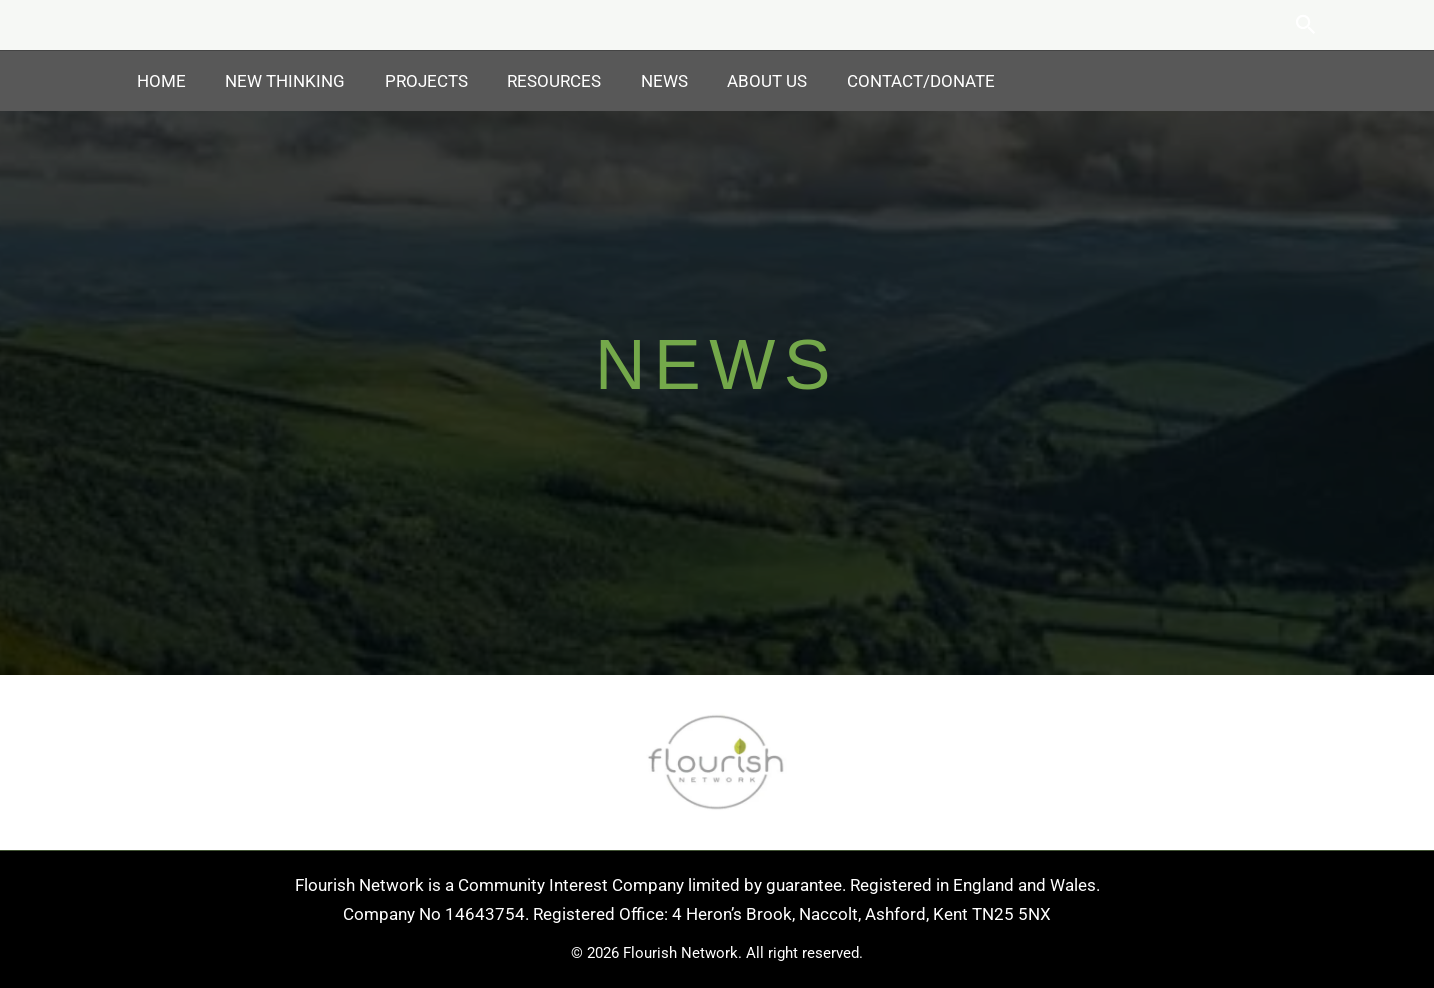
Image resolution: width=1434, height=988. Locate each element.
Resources (535, 81)
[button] (1306, 25)
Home (158, 81)
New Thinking (277, 81)
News (639, 81)
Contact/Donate (885, 81)
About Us (737, 81)
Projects (412, 81)
